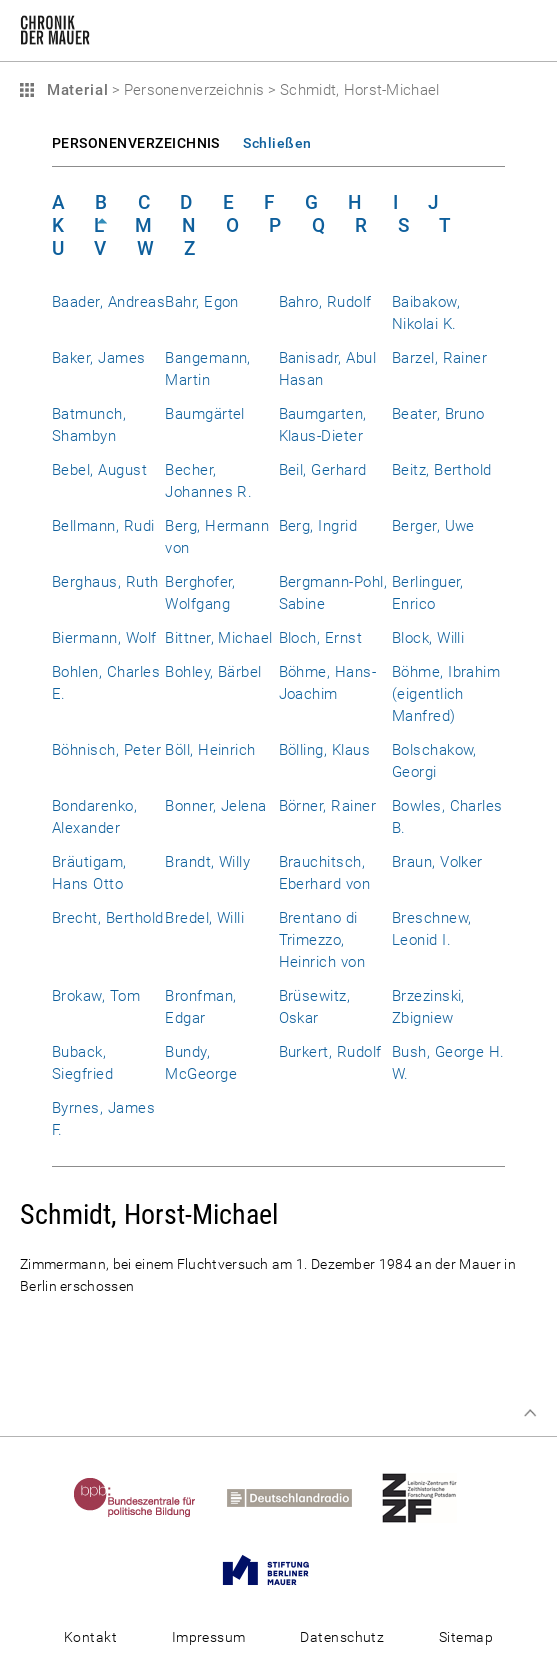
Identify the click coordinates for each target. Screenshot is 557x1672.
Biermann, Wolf (104, 638)
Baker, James (99, 358)
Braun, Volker (437, 862)
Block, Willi (428, 638)
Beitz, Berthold (442, 470)
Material (75, 90)
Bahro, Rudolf (325, 302)
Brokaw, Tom (96, 996)
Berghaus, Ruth (105, 582)
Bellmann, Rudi (103, 526)
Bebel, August (99, 470)
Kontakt (90, 1637)
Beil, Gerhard (323, 470)
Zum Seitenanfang (530, 1413)
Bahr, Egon (202, 302)
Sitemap (466, 1637)
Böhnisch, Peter (106, 750)
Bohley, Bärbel (213, 672)
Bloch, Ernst (321, 638)
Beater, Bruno (438, 414)
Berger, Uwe (433, 526)
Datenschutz (342, 1637)
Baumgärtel (205, 414)
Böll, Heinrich (210, 750)
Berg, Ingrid (318, 526)
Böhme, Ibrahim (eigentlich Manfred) (446, 694)
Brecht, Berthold (108, 918)
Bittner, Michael (219, 638)
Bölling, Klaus (325, 750)
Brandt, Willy (207, 862)
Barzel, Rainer (440, 358)
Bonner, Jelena (216, 806)
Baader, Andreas (108, 302)
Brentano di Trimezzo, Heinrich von (322, 940)
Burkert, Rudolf (330, 1052)
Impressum (209, 1637)
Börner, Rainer (328, 806)
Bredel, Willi (204, 918)
